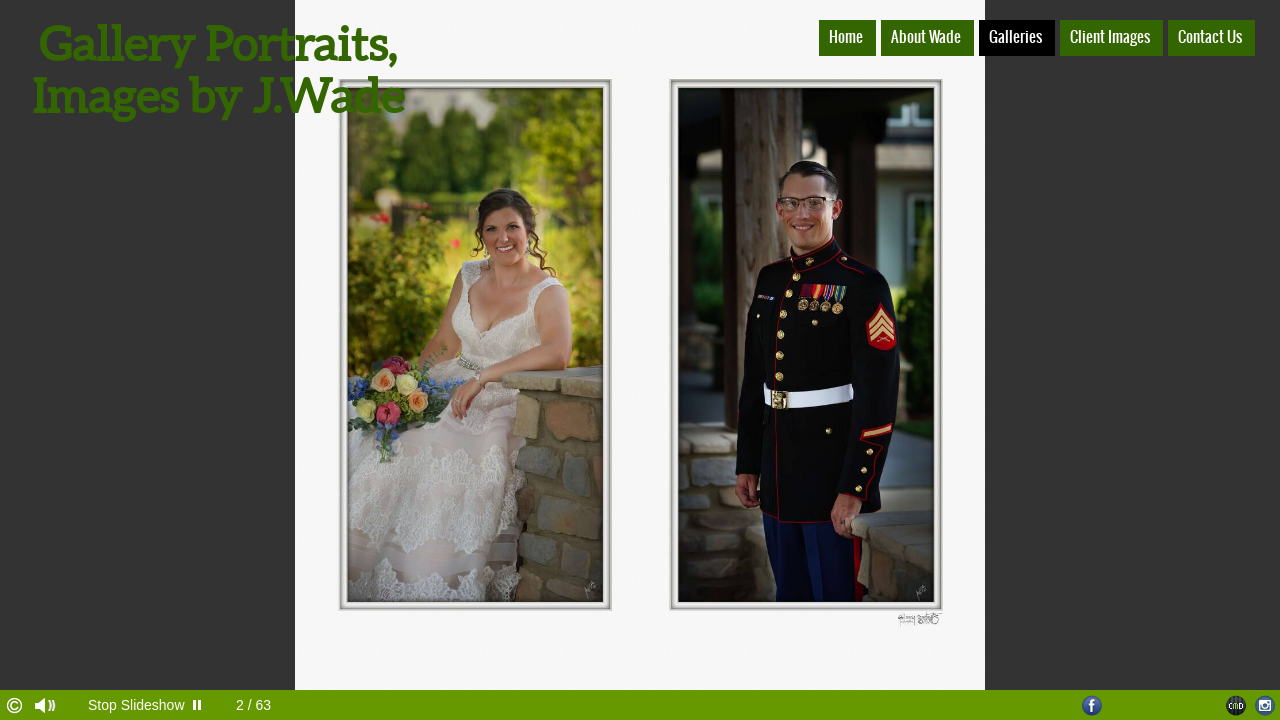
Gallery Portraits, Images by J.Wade (218, 70)
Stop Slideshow (136, 705)
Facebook (1092, 705)
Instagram (1265, 705)
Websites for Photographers (1236, 705)
